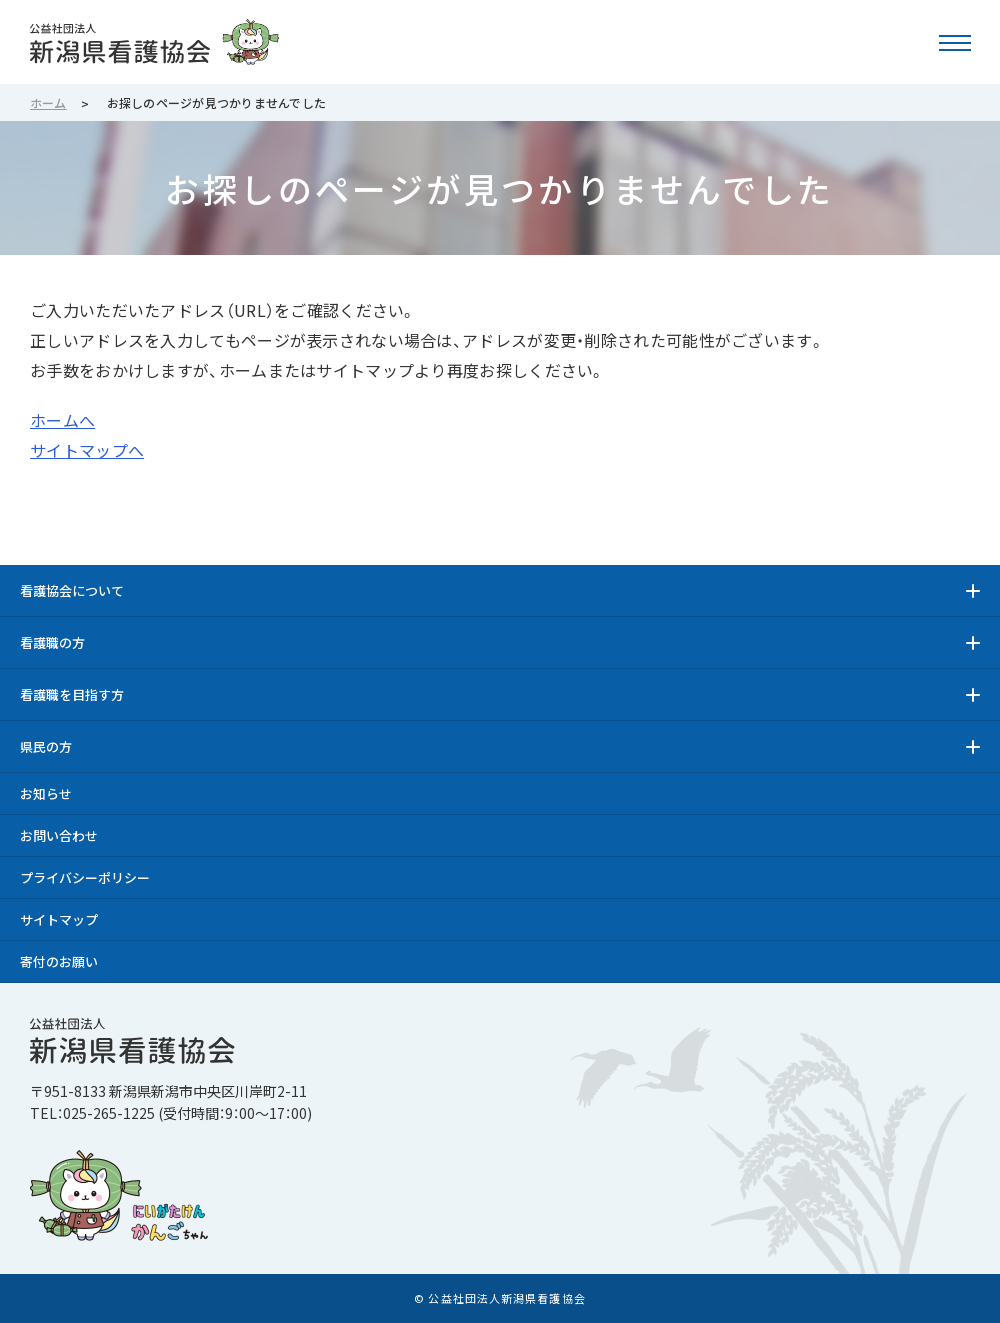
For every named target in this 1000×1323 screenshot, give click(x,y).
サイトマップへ (87, 450)
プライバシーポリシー (85, 877)
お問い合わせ (59, 835)
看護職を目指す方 (72, 694)
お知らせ (46, 793)
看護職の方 (52, 642)
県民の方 (46, 746)
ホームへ (62, 420)
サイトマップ (59, 919)
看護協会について (72, 590)
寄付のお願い (59, 961)
